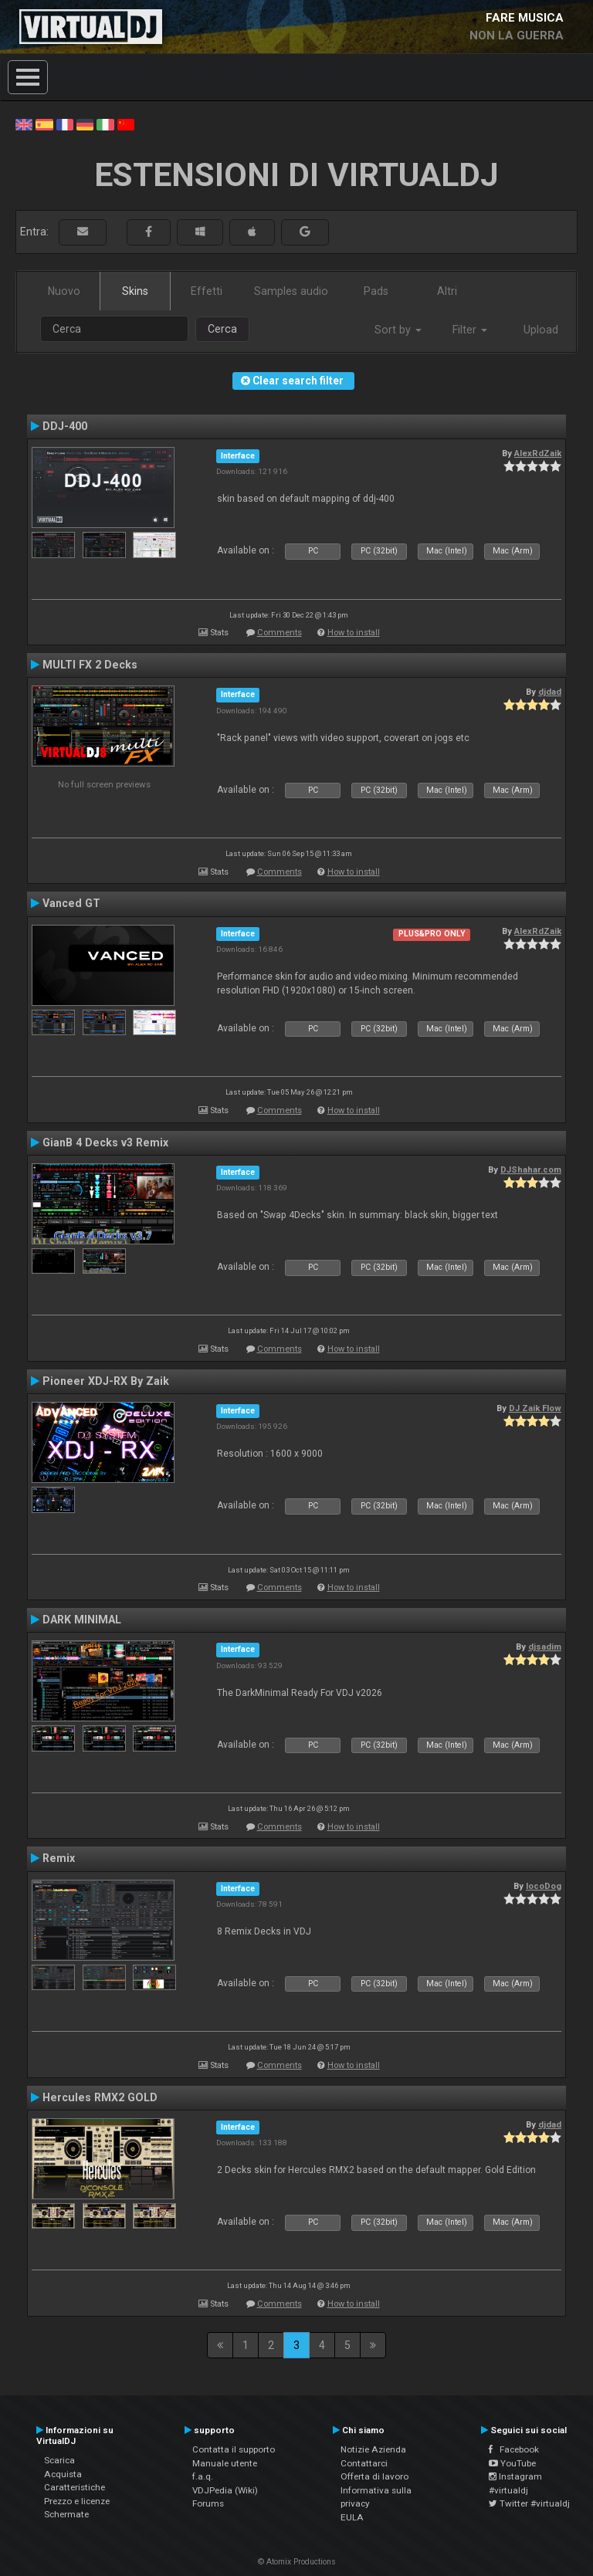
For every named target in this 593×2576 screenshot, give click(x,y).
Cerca (222, 329)
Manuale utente (224, 2463)
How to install (353, 633)
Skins (135, 291)
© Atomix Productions (297, 2562)
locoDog (543, 1885)
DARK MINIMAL (81, 1619)
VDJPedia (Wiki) (225, 2490)
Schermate (66, 2514)
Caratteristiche (74, 2487)
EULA (352, 2517)
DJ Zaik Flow (535, 1408)
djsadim (544, 1646)
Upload (541, 329)
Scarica (59, 2460)
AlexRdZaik (537, 453)
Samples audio (291, 291)
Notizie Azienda (373, 2449)
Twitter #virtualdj (529, 2503)
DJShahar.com (530, 1169)
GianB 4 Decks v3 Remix (105, 1142)
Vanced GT (71, 903)
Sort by (398, 329)
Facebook (514, 2449)
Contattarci (364, 2463)
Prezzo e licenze (77, 2501)
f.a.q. (202, 2476)
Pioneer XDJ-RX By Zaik (105, 1381)
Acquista (63, 2474)
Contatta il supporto (233, 2449)
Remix (58, 1858)
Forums (208, 2503)
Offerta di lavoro (374, 2476)
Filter (469, 329)
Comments (279, 633)
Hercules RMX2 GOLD (100, 2097)
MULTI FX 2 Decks (89, 664)
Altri (447, 291)
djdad (549, 691)
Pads (376, 291)
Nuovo (64, 291)
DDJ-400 (64, 426)
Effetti (206, 291)
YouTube (512, 2463)
